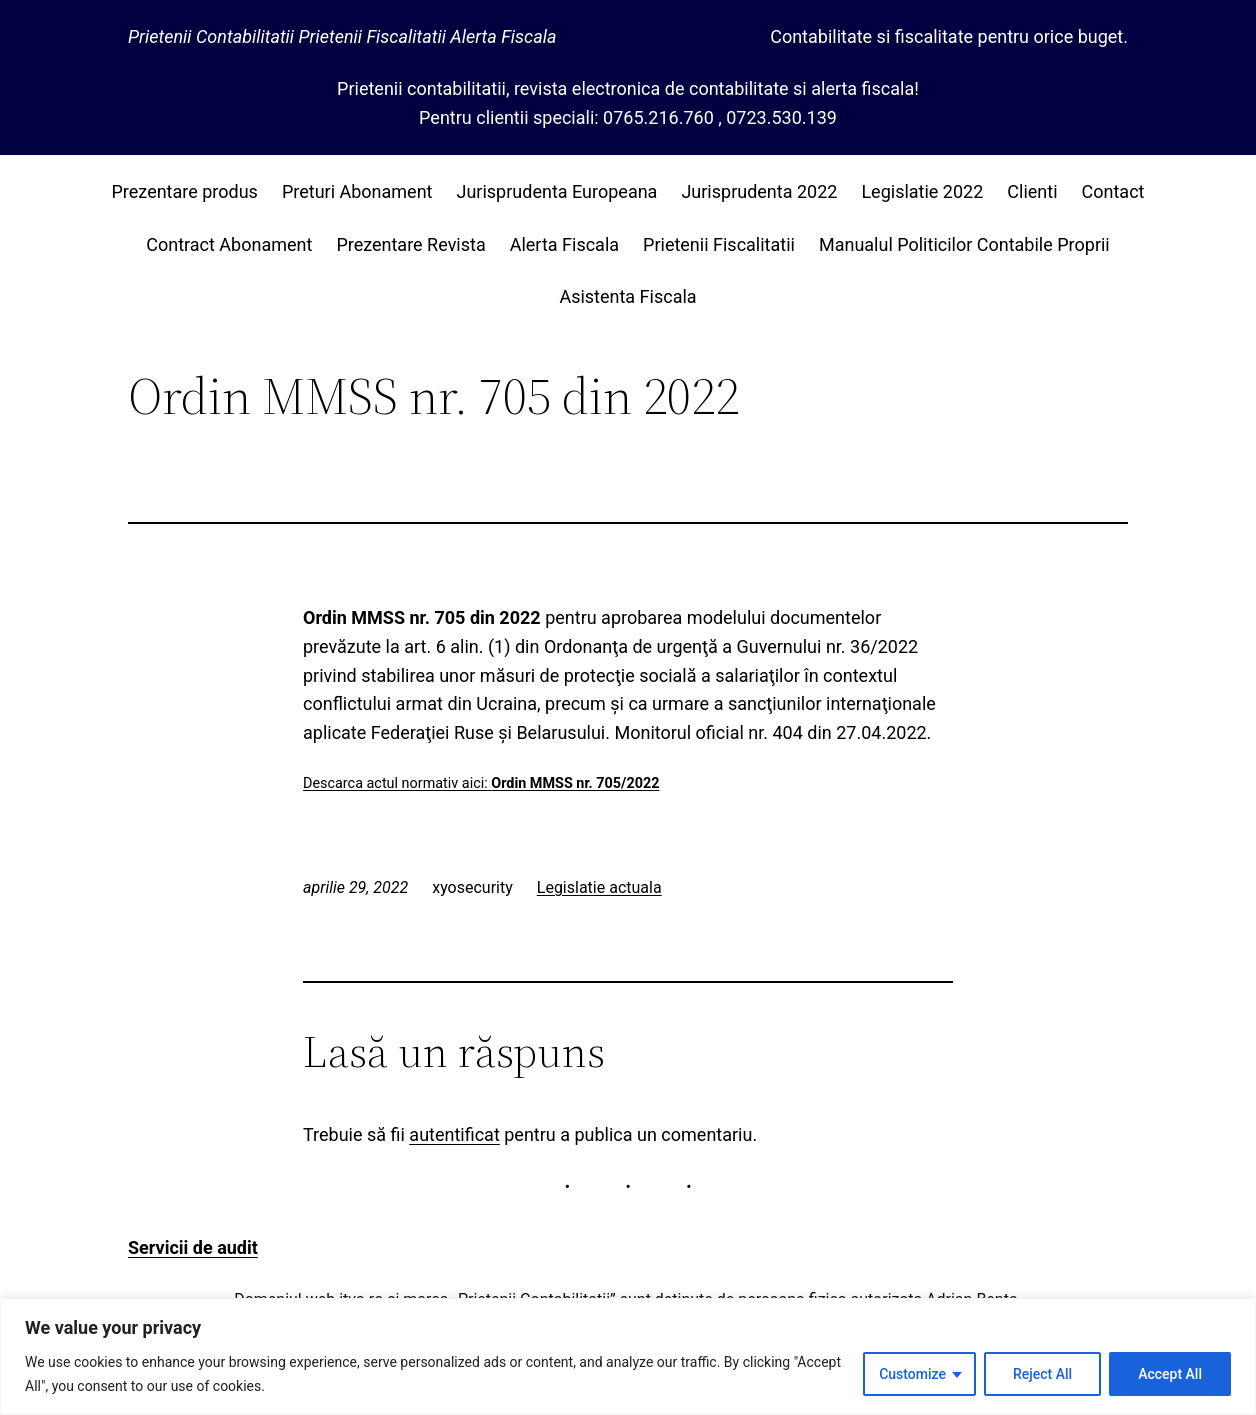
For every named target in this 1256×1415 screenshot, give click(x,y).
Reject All (1042, 1374)
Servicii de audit (193, 1247)
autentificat (454, 1134)
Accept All (1170, 1374)
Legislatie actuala (599, 887)
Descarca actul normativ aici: (481, 783)
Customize (912, 1374)
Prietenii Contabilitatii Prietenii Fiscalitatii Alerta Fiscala (342, 36)
